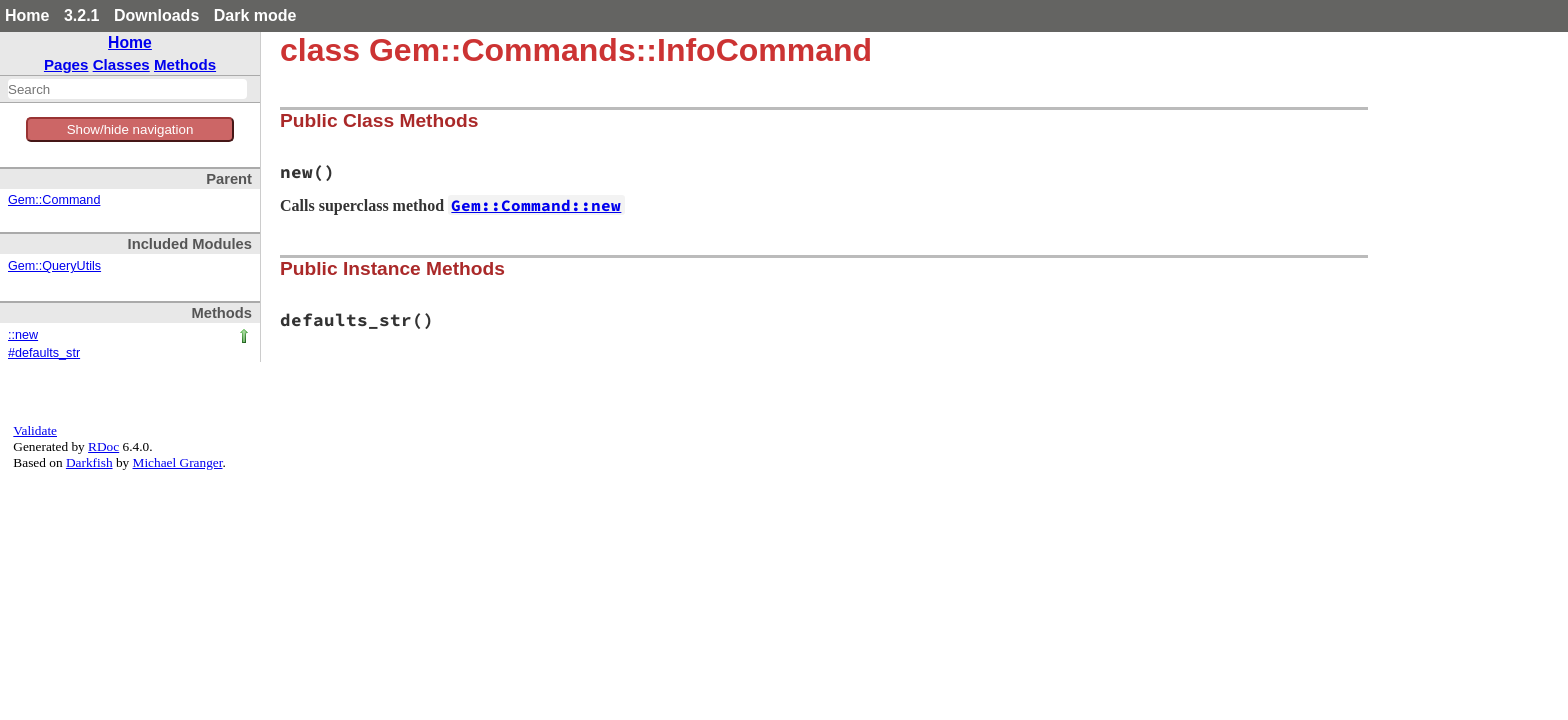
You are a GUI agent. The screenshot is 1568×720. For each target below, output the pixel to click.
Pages (66, 64)
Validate (35, 430)
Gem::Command (54, 200)
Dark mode (255, 15)
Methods (185, 64)
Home (27, 15)
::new (23, 335)
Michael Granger (178, 462)
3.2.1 (82, 15)
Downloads (156, 15)
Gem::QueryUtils (54, 266)
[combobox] (127, 89)
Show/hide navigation (130, 129)
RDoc (103, 446)
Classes (121, 64)
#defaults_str (44, 353)
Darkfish (89, 462)
